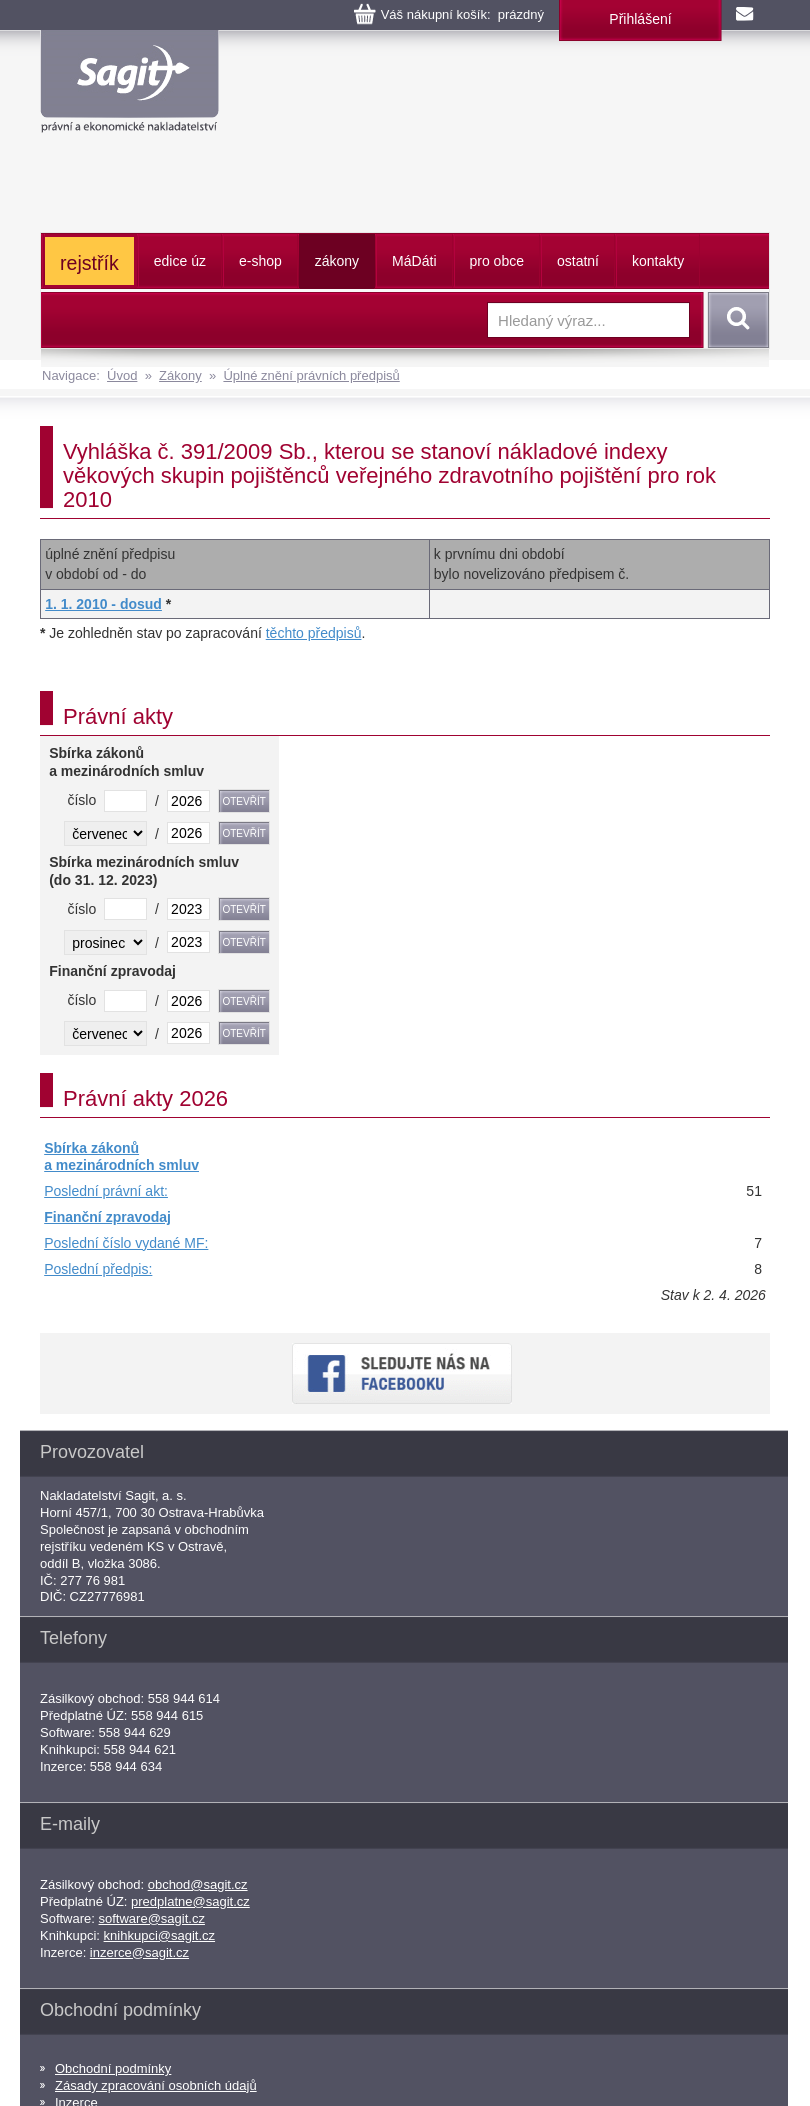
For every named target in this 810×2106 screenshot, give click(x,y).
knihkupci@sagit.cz (159, 1935)
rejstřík (89, 263)
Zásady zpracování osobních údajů (156, 2085)
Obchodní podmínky (113, 2068)
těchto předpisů (314, 633)
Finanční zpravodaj (107, 1217)
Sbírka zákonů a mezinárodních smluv (121, 1157)
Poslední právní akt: (106, 1191)
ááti (414, 261)
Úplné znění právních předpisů (311, 375)
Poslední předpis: (98, 1269)
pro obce (497, 261)
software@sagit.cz (152, 1918)
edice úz (180, 261)
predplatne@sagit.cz (190, 1901)
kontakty (658, 261)
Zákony (180, 375)
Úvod (122, 375)
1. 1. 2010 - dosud (103, 604)
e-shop (260, 261)
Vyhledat (735, 320)
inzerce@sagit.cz (139, 1952)
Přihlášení (640, 19)
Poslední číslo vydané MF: (126, 1243)
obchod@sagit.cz (198, 1884)
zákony (337, 261)
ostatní (578, 261)
